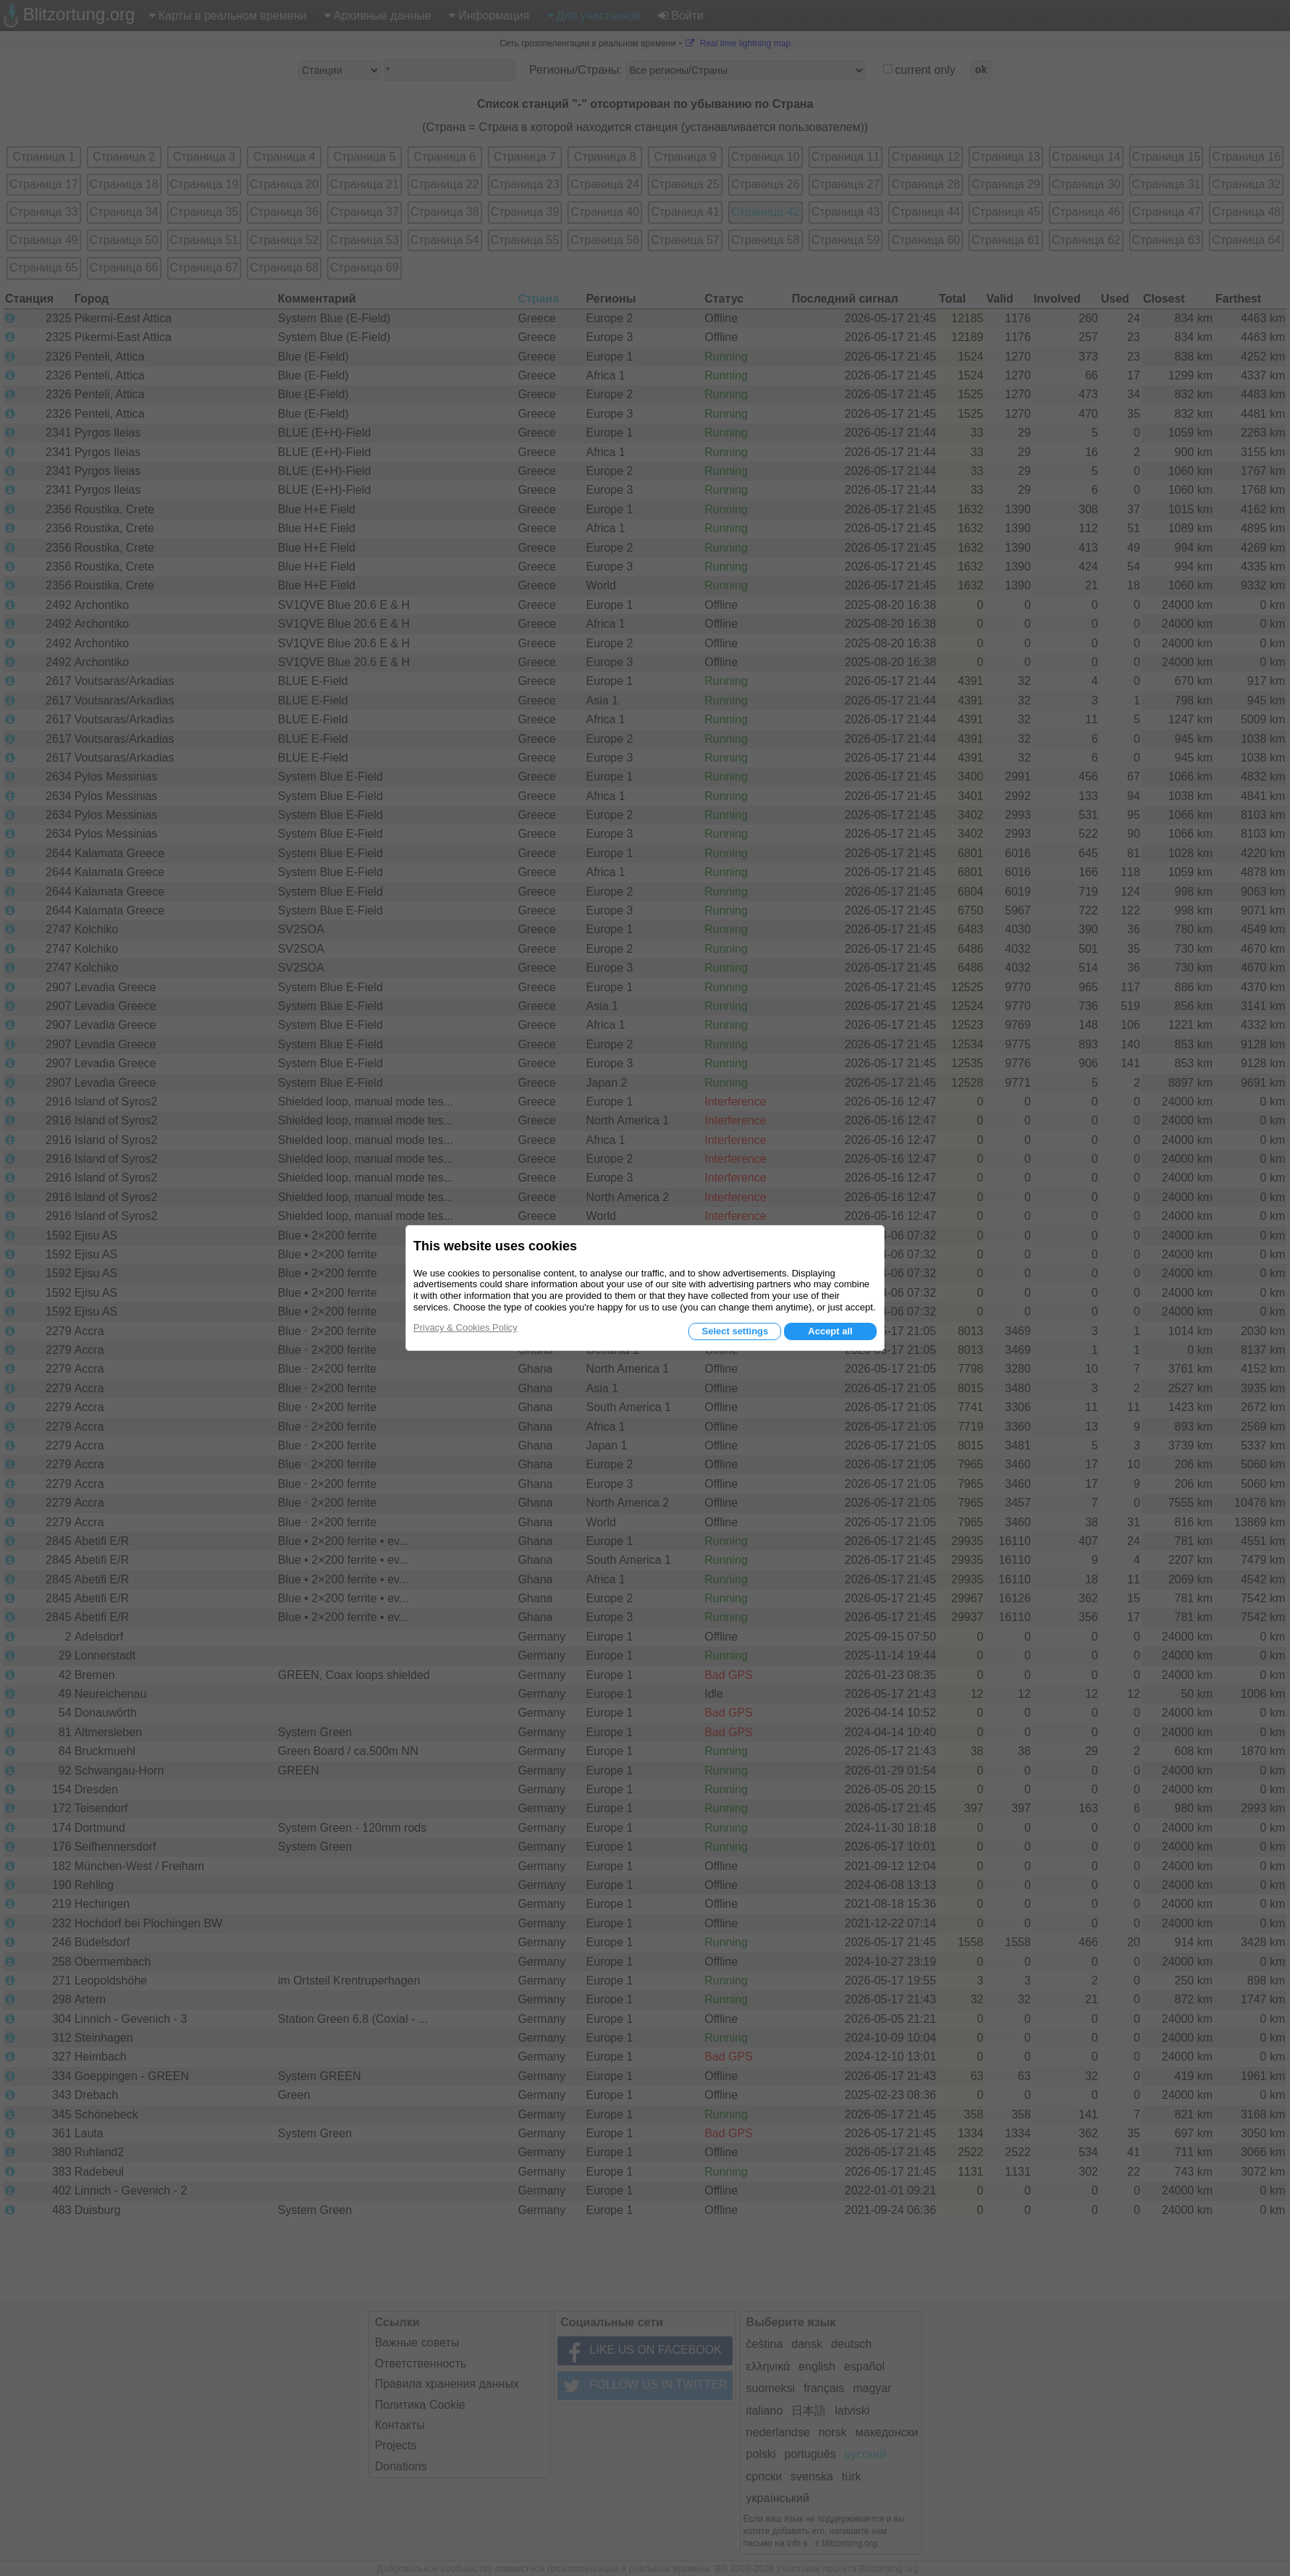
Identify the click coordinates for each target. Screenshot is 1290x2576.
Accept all (830, 1331)
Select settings (734, 1331)
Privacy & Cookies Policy (465, 1327)
